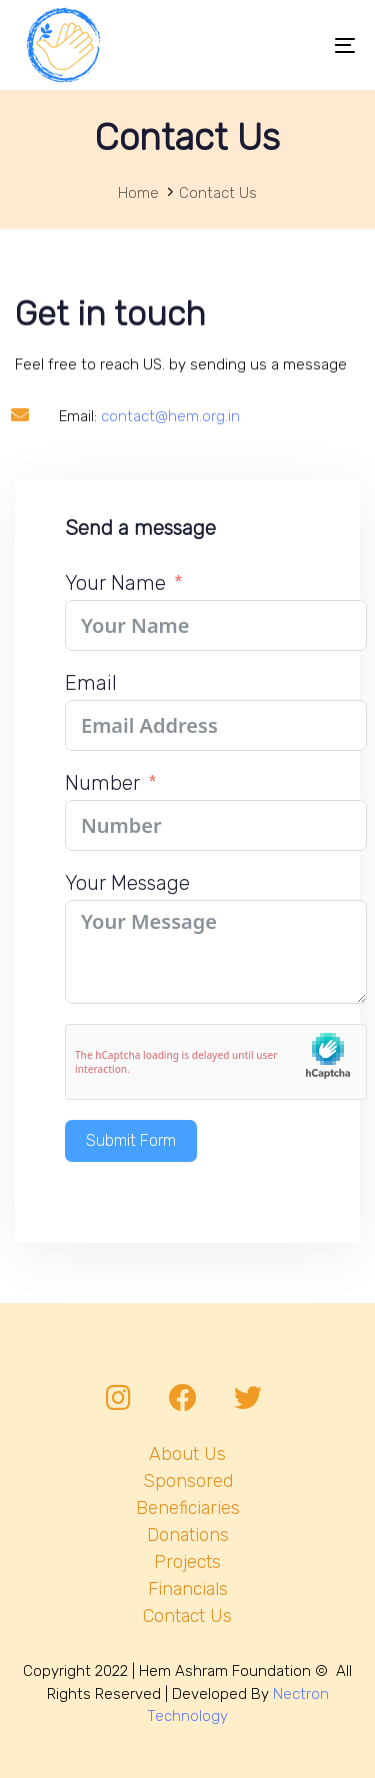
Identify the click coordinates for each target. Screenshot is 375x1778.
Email (91, 702)
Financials (188, 1589)
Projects (187, 1562)
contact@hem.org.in (170, 461)
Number (102, 802)
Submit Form (131, 1159)
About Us (187, 1454)
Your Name (115, 602)
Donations (188, 1535)
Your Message (127, 902)
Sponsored (188, 1481)
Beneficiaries (188, 1508)
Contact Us (187, 1616)
